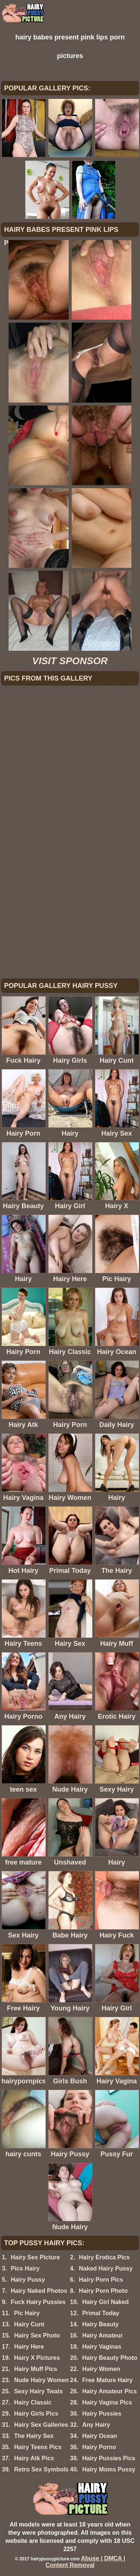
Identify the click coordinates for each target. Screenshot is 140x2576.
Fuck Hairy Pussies (38, 2302)
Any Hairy (96, 2425)
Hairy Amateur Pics (109, 2391)
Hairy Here (29, 2346)
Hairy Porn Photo (103, 2291)
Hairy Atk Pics (34, 2458)
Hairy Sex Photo (37, 2335)
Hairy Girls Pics (36, 2413)
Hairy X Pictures (37, 2358)
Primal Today (100, 2313)
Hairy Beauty (100, 2324)
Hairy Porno (99, 2447)
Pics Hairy (25, 2268)
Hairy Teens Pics (38, 2447)
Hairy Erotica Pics (104, 2257)
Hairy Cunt (29, 2324)
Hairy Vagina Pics (107, 2402)
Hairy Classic (33, 2402)
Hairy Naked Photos (39, 2291)
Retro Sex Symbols (41, 2469)
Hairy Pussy (28, 2279)
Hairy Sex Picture (35, 2257)
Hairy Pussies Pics (108, 2458)
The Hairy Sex (34, 2436)
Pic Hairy (27, 2313)
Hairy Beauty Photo (109, 2358)
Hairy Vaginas (101, 2346)
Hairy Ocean (99, 2436)
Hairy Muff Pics (35, 2369)
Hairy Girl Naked (105, 2302)
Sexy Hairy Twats (38, 2391)
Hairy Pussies (101, 2413)
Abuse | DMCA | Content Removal (85, 2561)
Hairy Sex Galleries (41, 2425)
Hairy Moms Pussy (108, 2469)
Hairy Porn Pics (101, 2279)
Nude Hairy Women (41, 2380)
